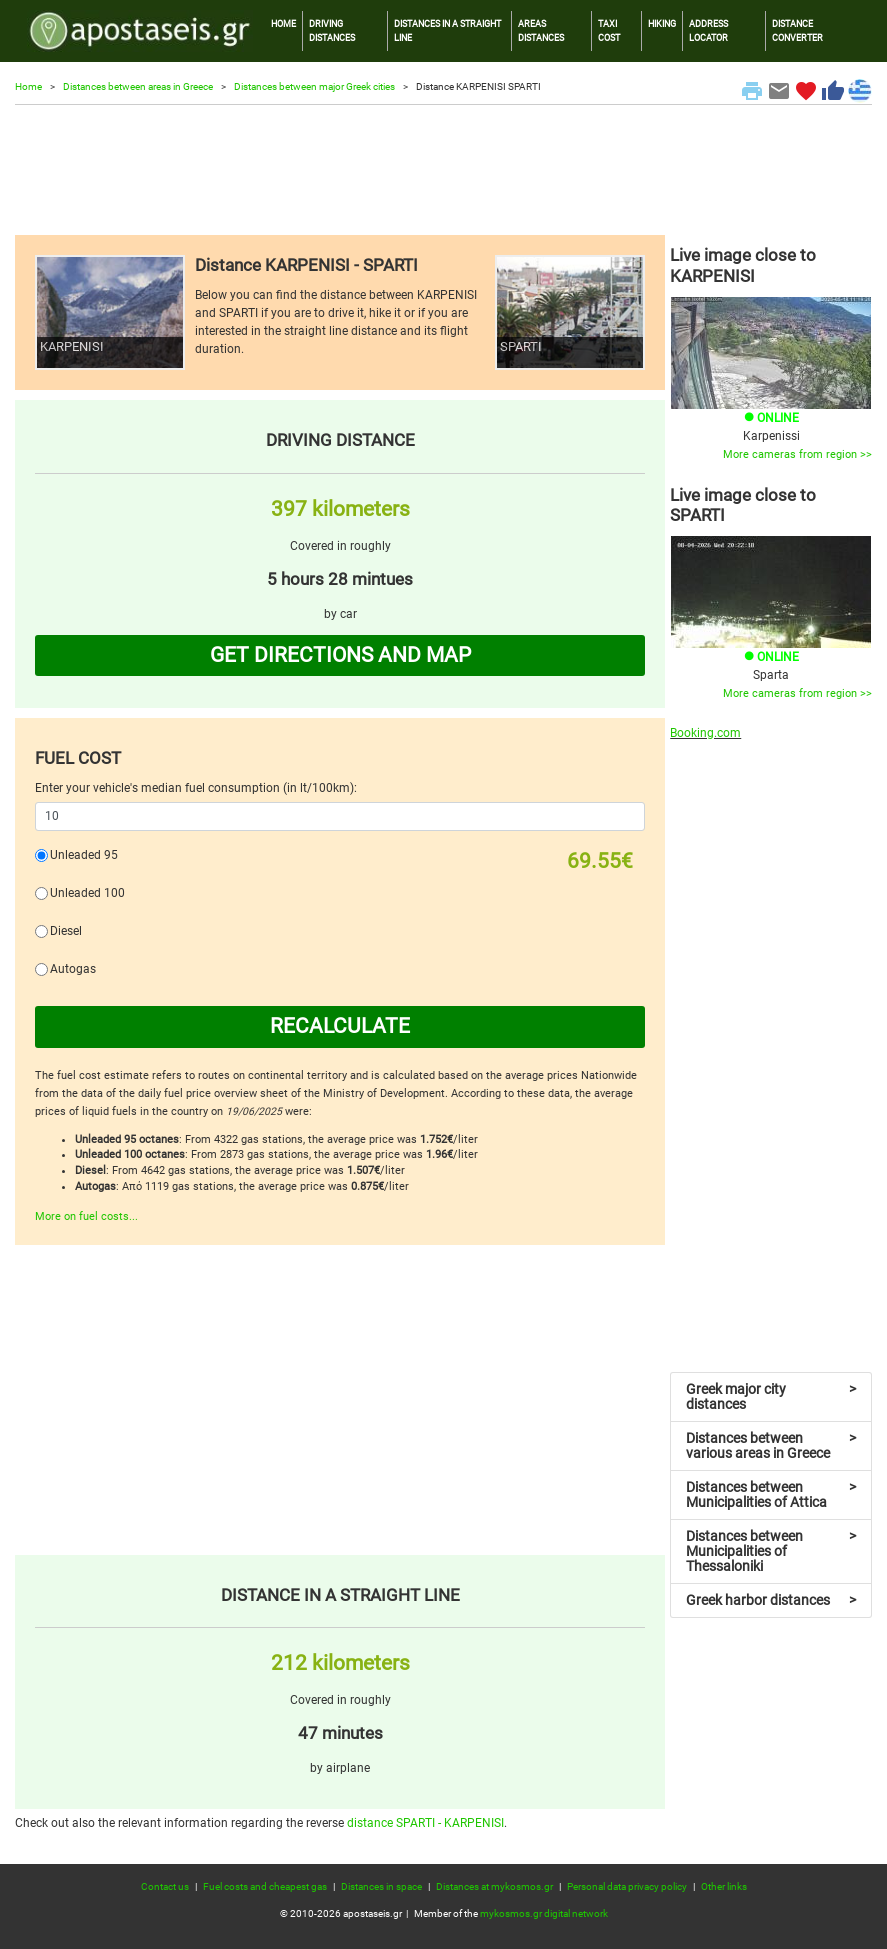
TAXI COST (609, 30)
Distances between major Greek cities (314, 86)
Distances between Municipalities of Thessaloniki (771, 1551)
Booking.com (705, 733)
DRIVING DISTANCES (332, 30)
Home (28, 86)
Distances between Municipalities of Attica (771, 1494)
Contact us (165, 1886)
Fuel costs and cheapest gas (265, 1886)
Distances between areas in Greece (138, 86)
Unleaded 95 (84, 855)
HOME (283, 23)
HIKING (662, 23)
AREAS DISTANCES (541, 30)
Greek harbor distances (771, 1600)
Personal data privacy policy (627, 1886)
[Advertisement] (443, 170)
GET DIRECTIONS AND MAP (340, 655)
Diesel (66, 931)
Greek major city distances (771, 1396)
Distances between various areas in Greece (771, 1445)
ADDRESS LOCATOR (708, 30)
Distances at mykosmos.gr (494, 1886)
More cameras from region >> (797, 454)
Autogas (73, 969)
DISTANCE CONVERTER (797, 30)
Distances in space (381, 1886)
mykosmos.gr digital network (544, 1913)
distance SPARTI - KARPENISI (425, 1823)
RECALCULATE (340, 1026)
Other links (724, 1886)
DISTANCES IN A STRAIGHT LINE (447, 30)
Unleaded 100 (87, 893)
